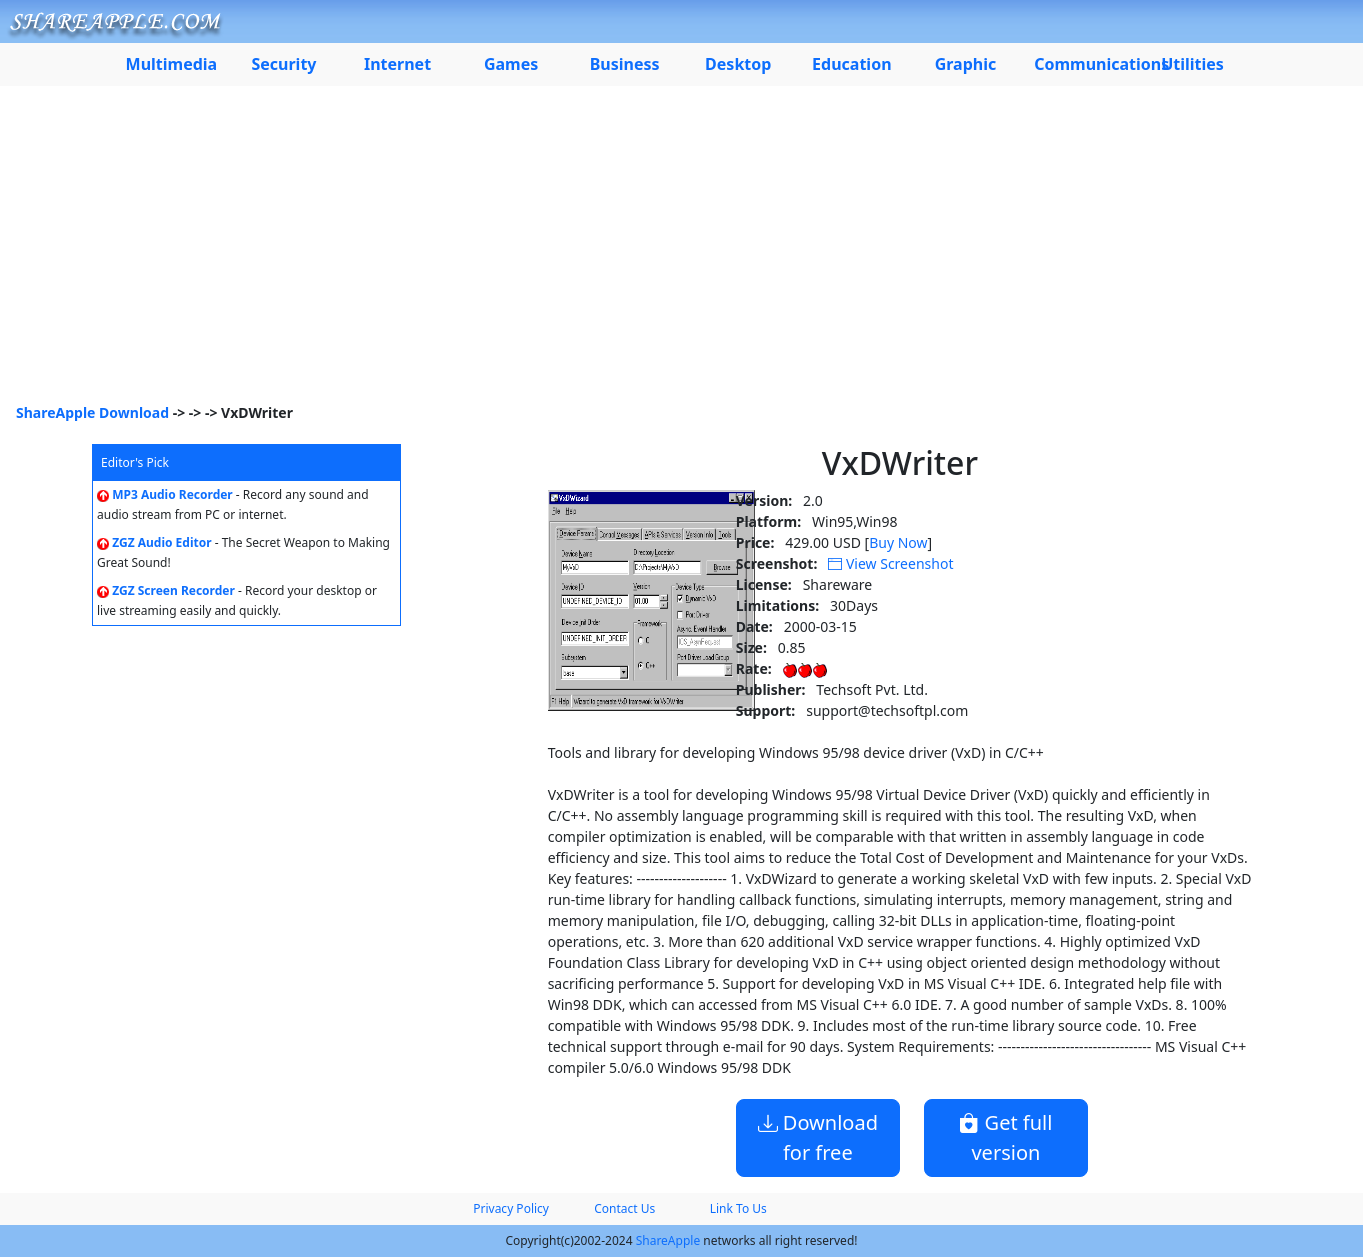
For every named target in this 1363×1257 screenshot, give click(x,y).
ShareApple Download (92, 412)
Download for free (818, 1137)
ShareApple (668, 1240)
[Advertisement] (682, 252)
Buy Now (898, 542)
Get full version (1005, 1137)
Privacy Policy (511, 1208)
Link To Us (738, 1208)
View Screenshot (890, 563)
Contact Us (624, 1208)
